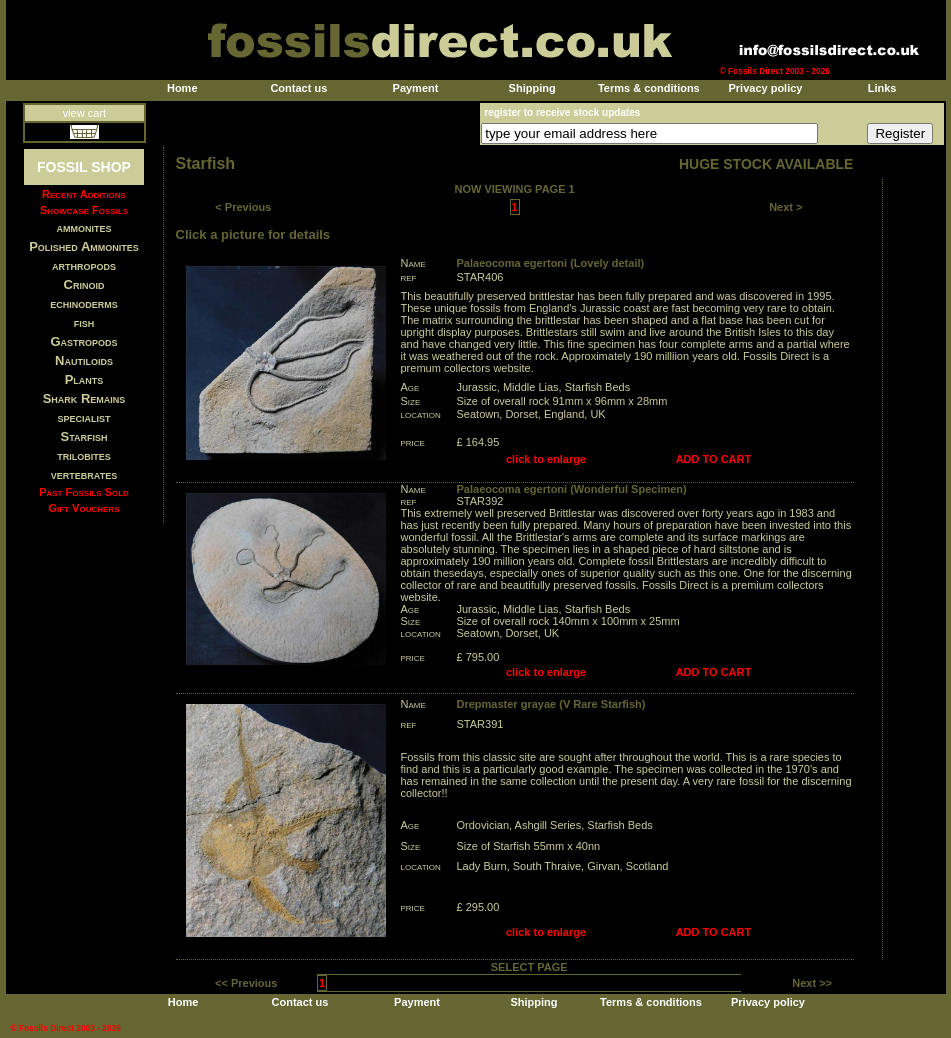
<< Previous (246, 983)
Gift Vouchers (84, 508)
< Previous (243, 207)
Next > (785, 207)
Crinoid (84, 284)
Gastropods (83, 341)
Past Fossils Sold (84, 492)
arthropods (84, 265)
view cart (84, 113)
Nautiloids (84, 360)
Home (182, 88)
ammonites (84, 227)
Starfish (84, 436)
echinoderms (84, 303)
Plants (84, 379)
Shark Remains (84, 398)
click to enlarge (546, 459)
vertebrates (84, 474)
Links (882, 88)
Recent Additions (84, 194)
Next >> (812, 983)
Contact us (298, 88)
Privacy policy (765, 88)
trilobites (84, 455)
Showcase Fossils (84, 210)
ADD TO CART (714, 459)
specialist (83, 417)
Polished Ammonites (84, 246)
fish (84, 322)
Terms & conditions (649, 88)
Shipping (532, 88)
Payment (416, 88)
